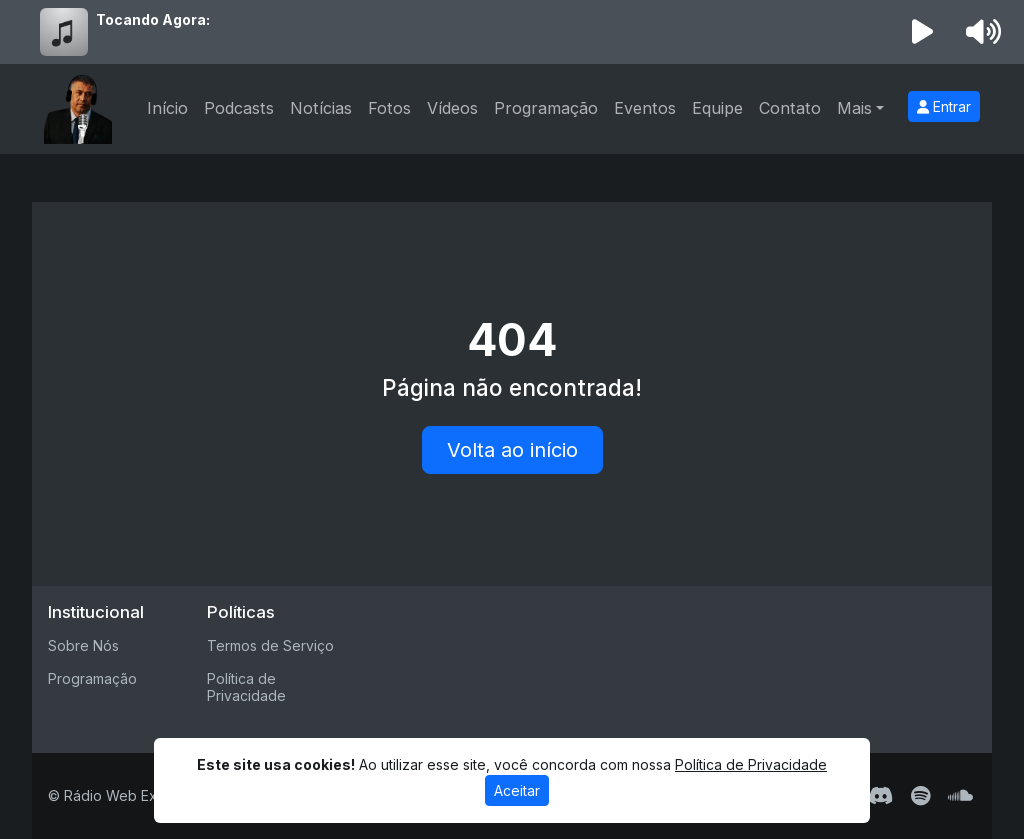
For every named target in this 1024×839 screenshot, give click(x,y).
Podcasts (239, 108)
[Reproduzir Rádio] (923, 32)
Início (167, 108)
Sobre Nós (83, 645)
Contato (790, 108)
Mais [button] (854, 108)
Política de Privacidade (246, 687)
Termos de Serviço (270, 645)
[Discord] (880, 796)
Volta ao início (512, 450)
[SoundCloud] (960, 796)
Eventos (645, 108)
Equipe (717, 108)
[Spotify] (920, 796)
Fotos (389, 108)
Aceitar (517, 790)
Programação (546, 108)
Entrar (944, 106)
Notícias (321, 108)
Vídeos (452, 108)
